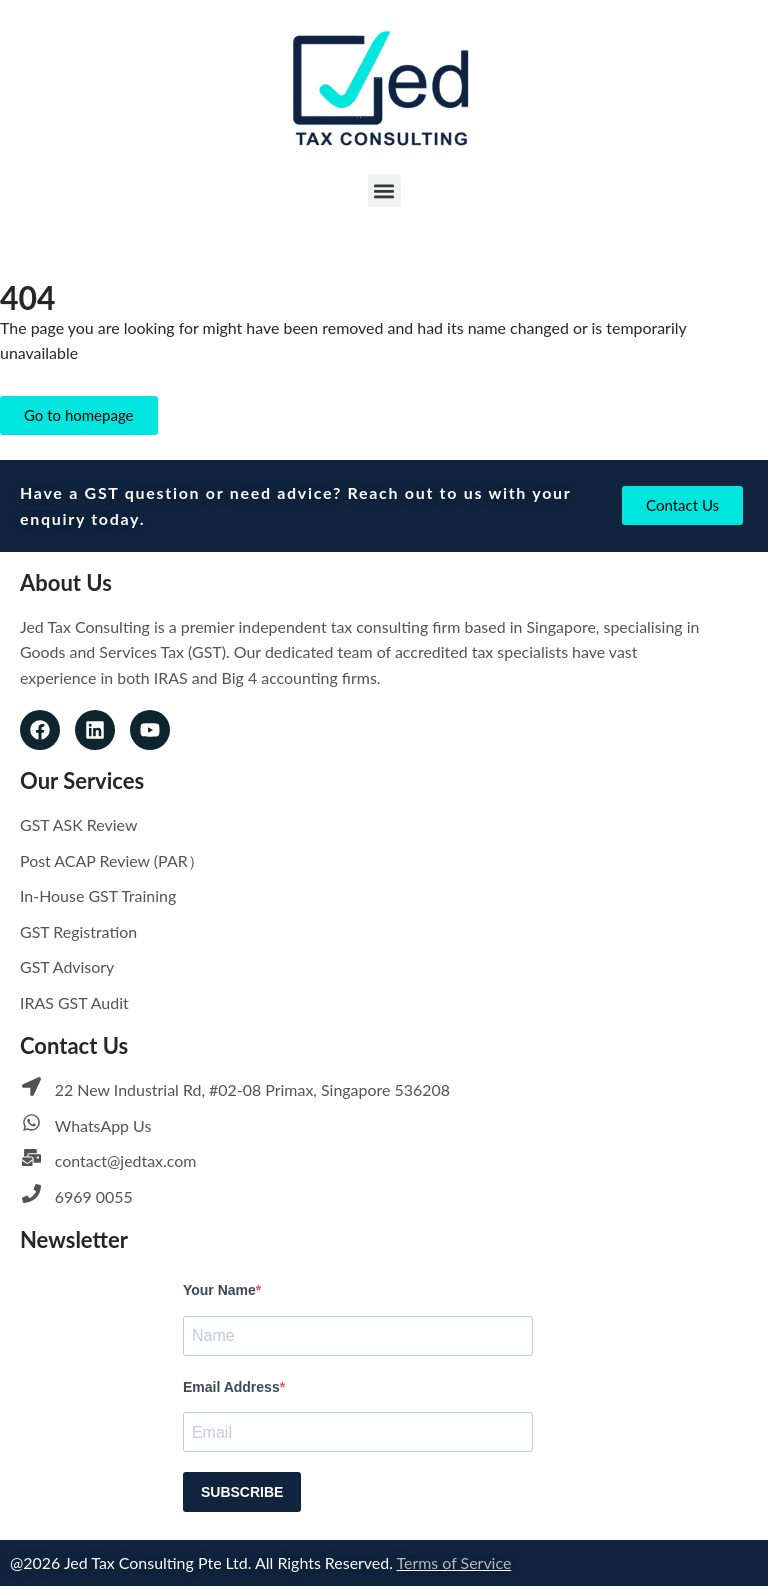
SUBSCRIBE (242, 1493)
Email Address (231, 1388)
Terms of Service (455, 1563)
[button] (384, 190)
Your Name (219, 1292)
